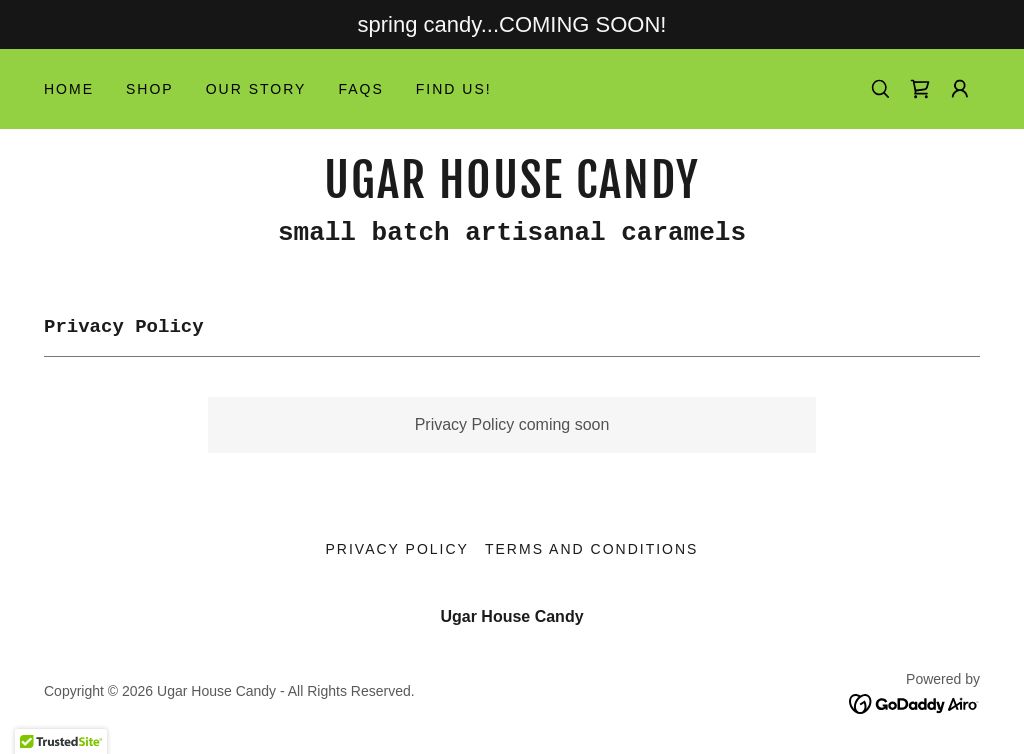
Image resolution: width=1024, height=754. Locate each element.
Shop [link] (150, 89)
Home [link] (69, 89)
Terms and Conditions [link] (592, 549)
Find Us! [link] (454, 89)
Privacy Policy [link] (397, 549)
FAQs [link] (360, 89)
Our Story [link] (256, 89)
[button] (960, 89)
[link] (920, 89)
